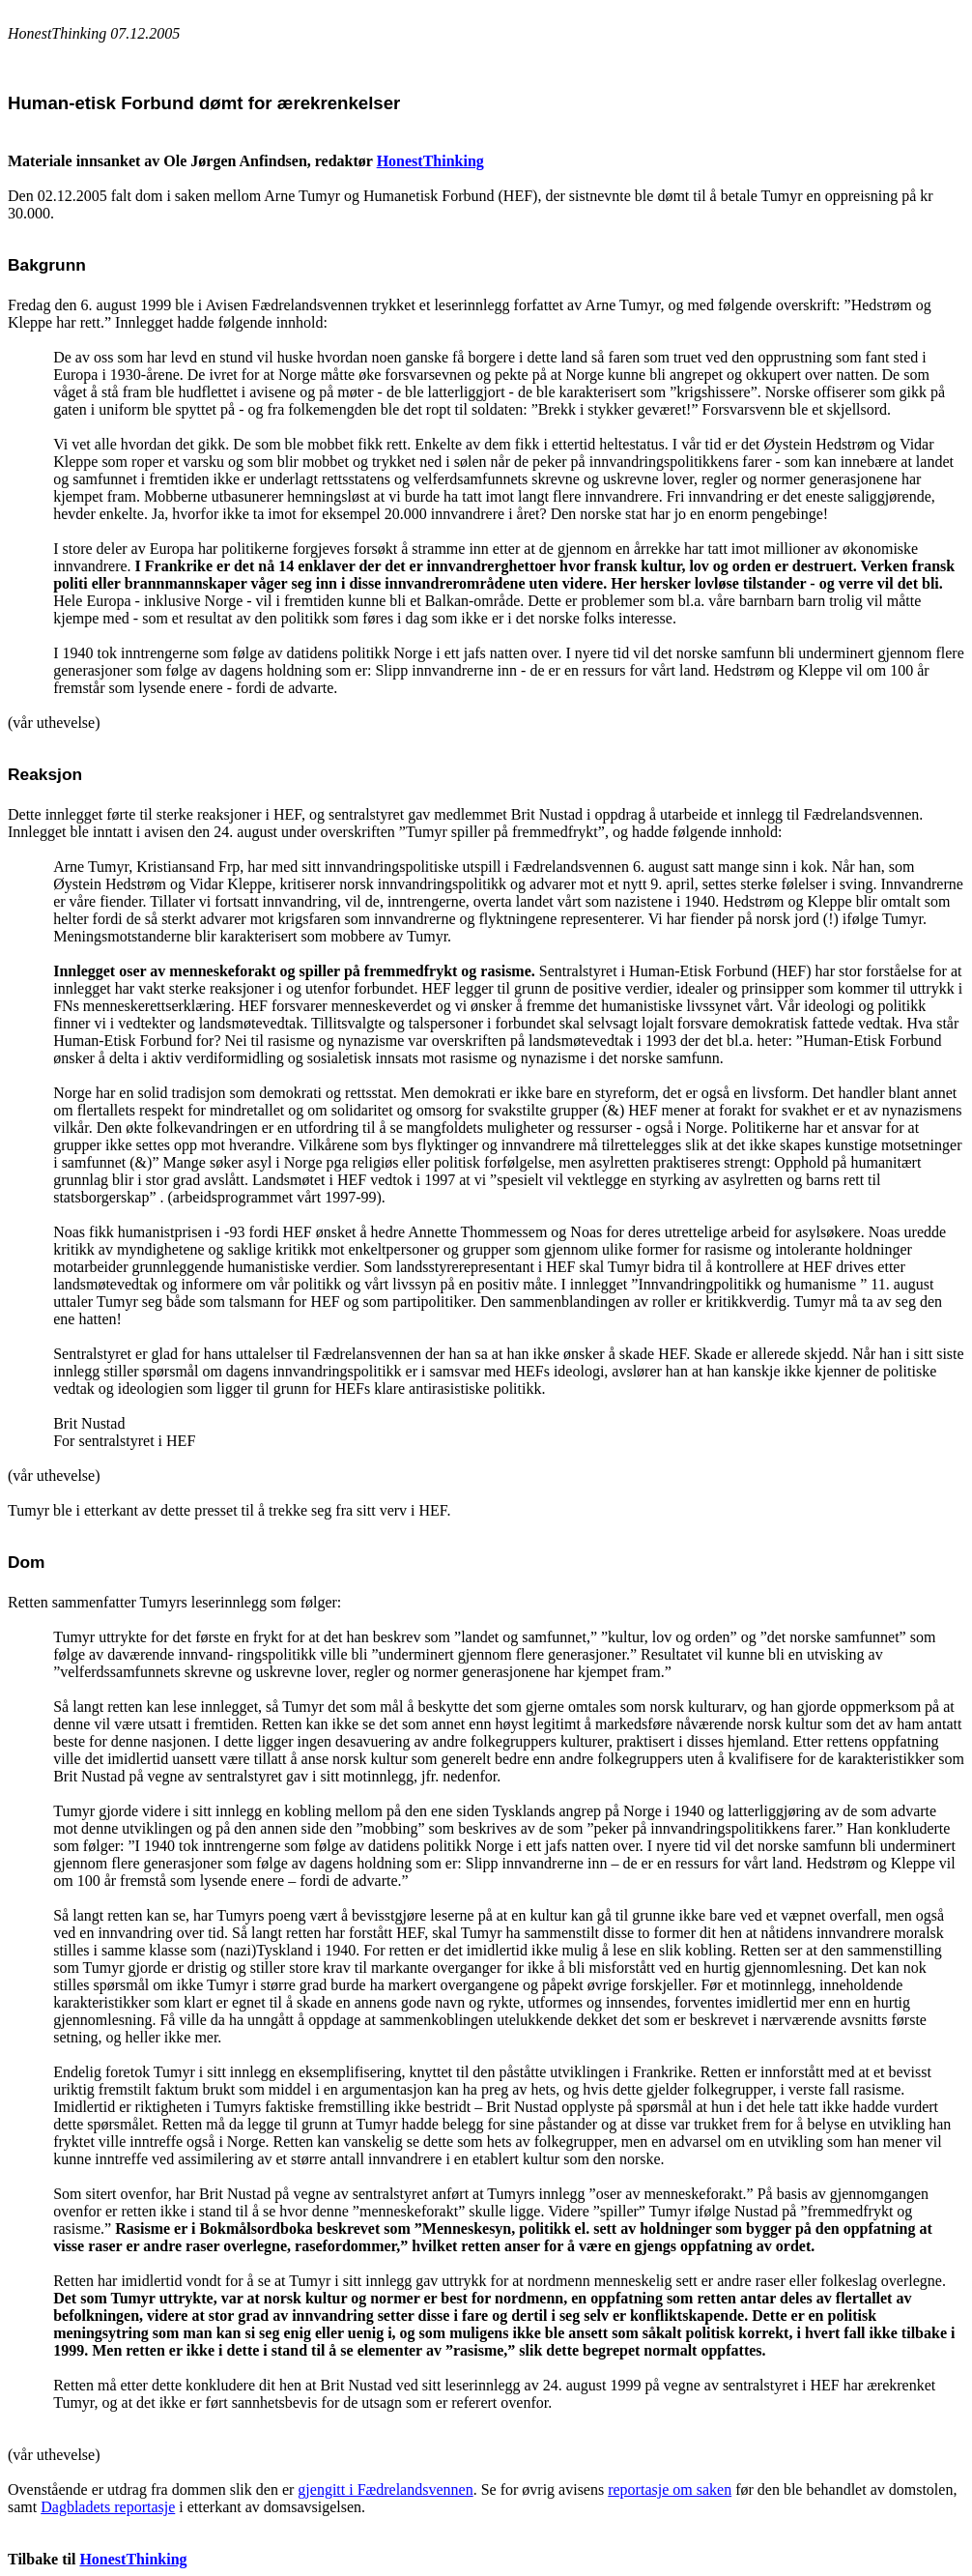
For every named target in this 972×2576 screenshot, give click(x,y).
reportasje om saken (669, 2489)
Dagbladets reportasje (108, 2507)
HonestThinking (430, 161)
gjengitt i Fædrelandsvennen (385, 2489)
